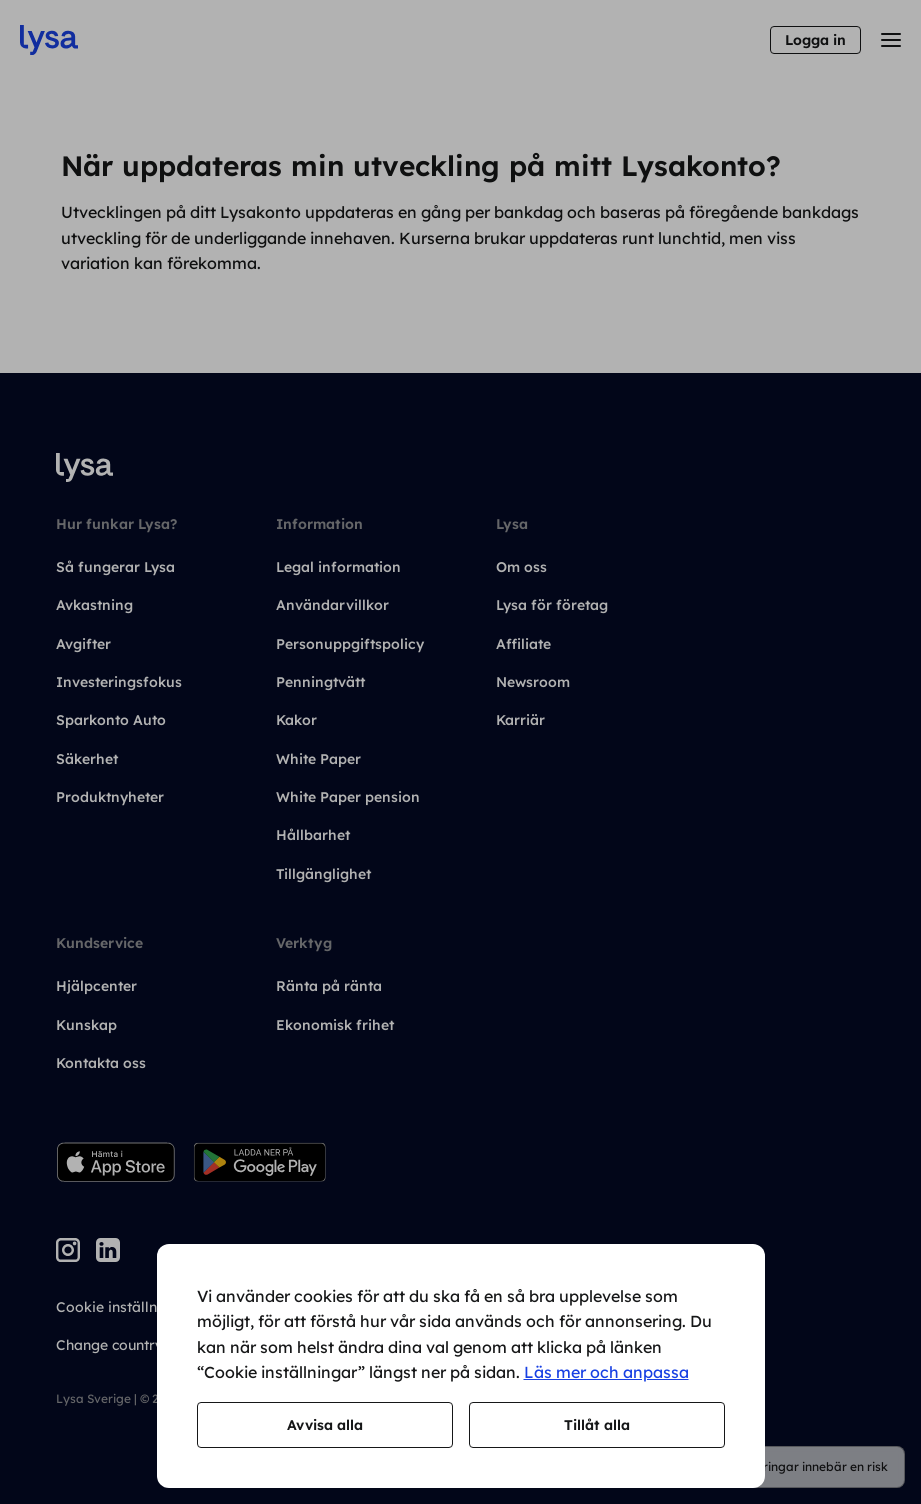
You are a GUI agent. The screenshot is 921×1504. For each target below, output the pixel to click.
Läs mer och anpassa (606, 1372)
